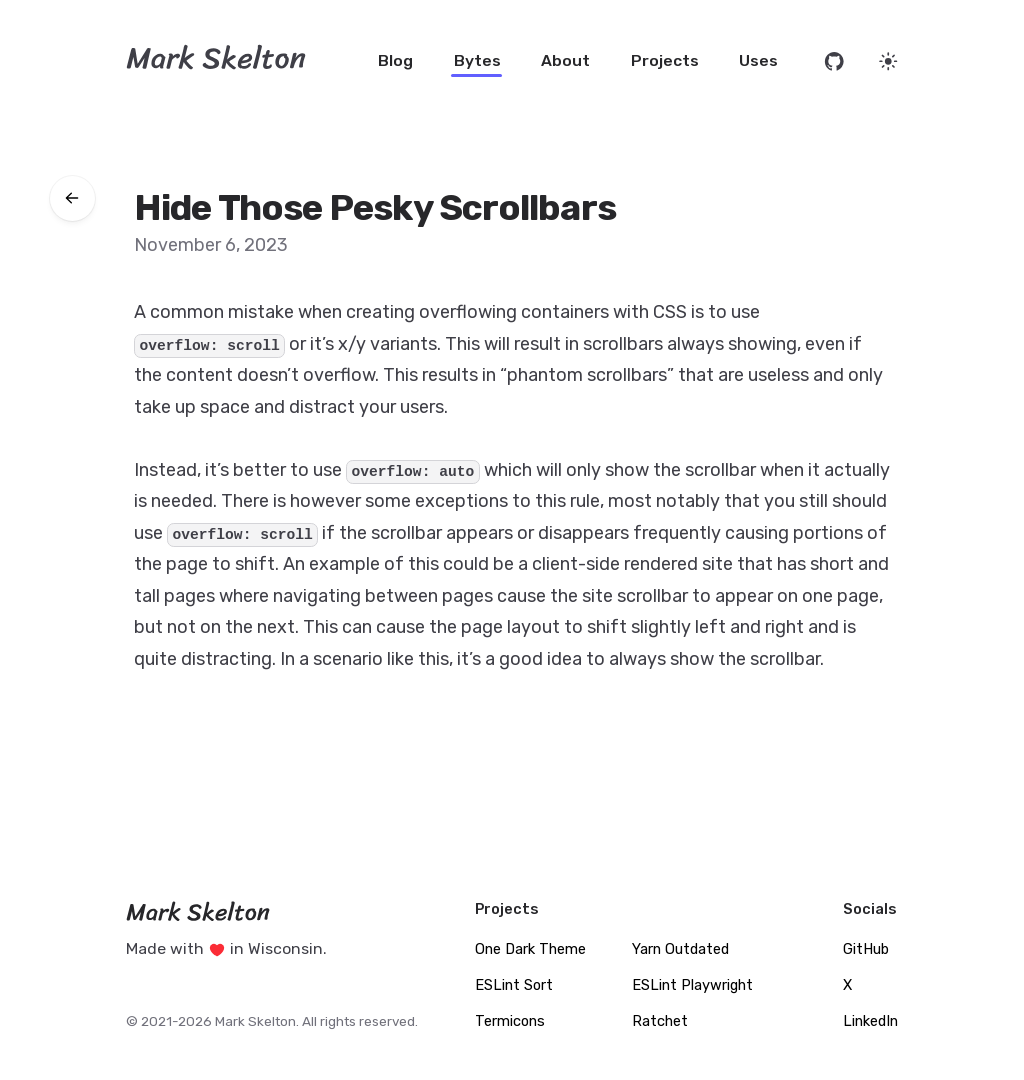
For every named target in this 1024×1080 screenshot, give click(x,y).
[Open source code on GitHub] (834, 61)
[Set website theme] (888, 61)
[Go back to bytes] (72, 198)
